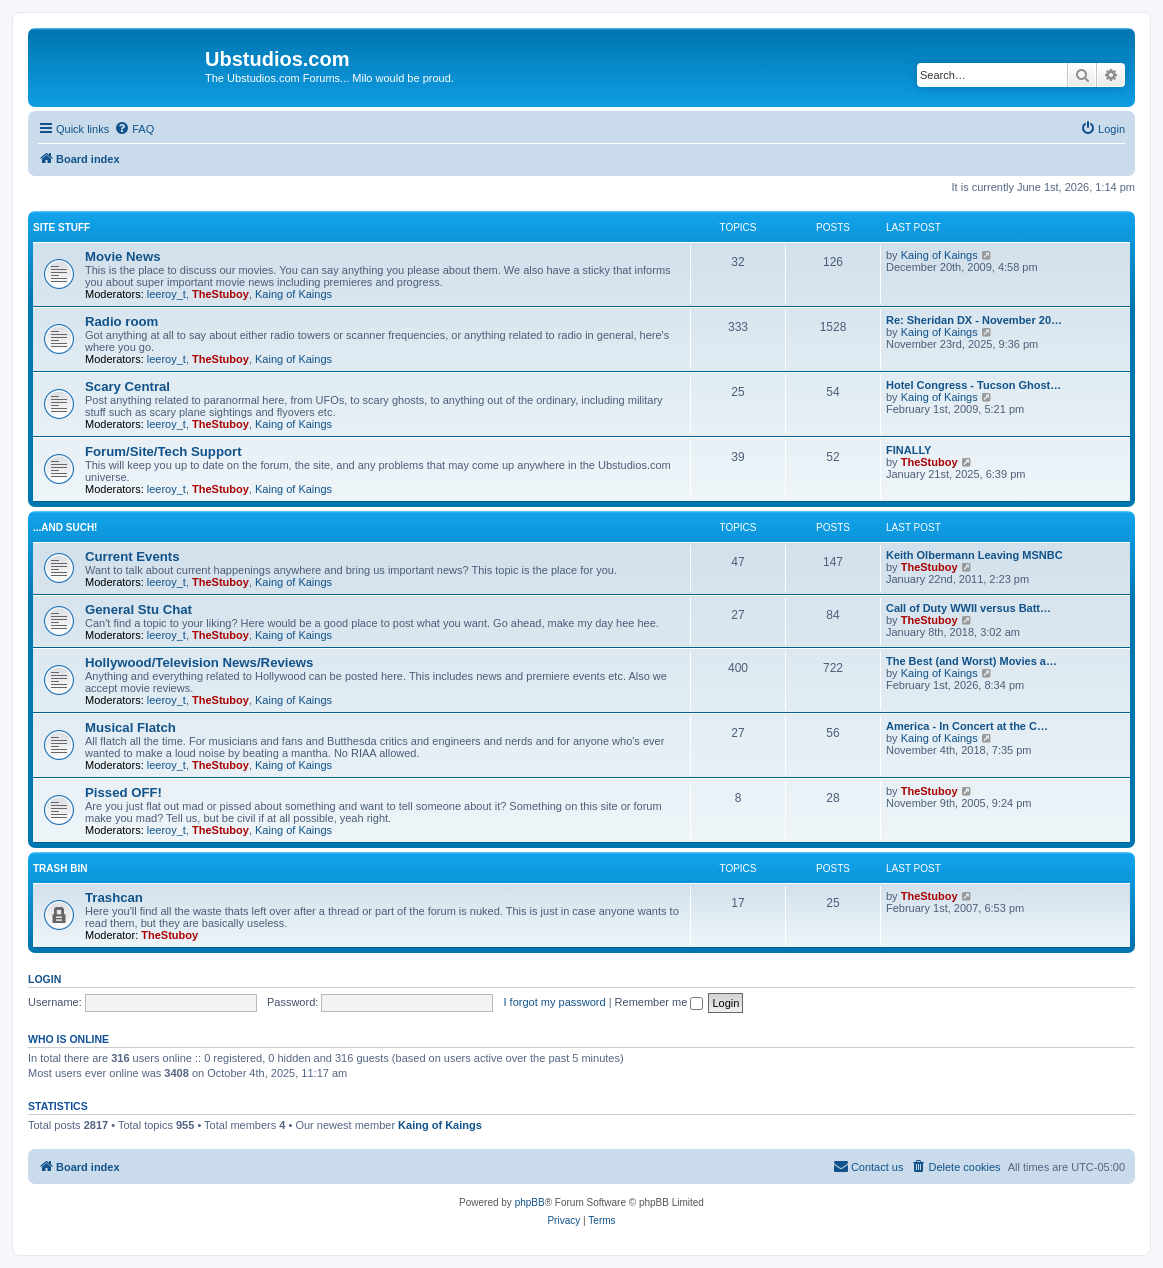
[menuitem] (134, 129)
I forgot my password (555, 1002)
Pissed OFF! (123, 792)
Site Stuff (61, 227)
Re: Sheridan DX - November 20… (974, 320)
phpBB (530, 1202)
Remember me (659, 1002)
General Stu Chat (138, 609)
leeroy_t (166, 294)
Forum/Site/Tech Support (163, 451)
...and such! (65, 527)
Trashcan (114, 897)
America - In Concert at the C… (967, 726)
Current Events (132, 556)
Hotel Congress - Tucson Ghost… (973, 385)
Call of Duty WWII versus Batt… (968, 608)
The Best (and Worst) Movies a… (971, 661)
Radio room (121, 321)
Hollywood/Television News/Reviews (199, 662)
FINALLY (908, 450)
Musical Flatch (130, 727)
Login (44, 979)
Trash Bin (60, 868)
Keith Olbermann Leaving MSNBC (974, 555)
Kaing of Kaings (293, 294)
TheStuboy (220, 294)
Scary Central (127, 386)
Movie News (123, 256)
